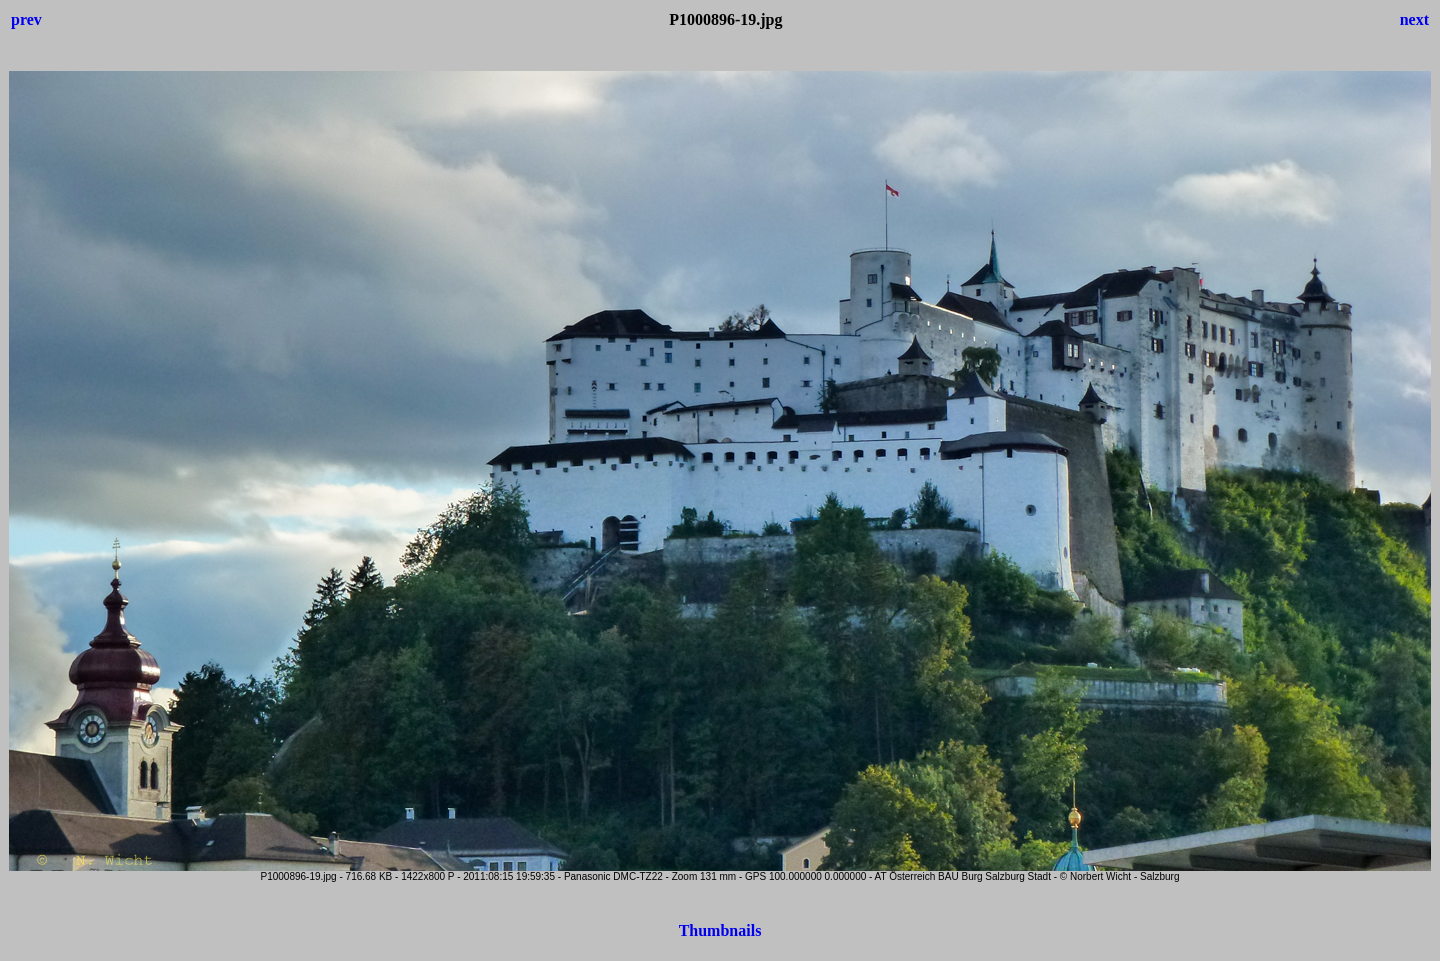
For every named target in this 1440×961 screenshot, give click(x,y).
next (1414, 19)
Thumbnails (720, 930)
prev (26, 19)
